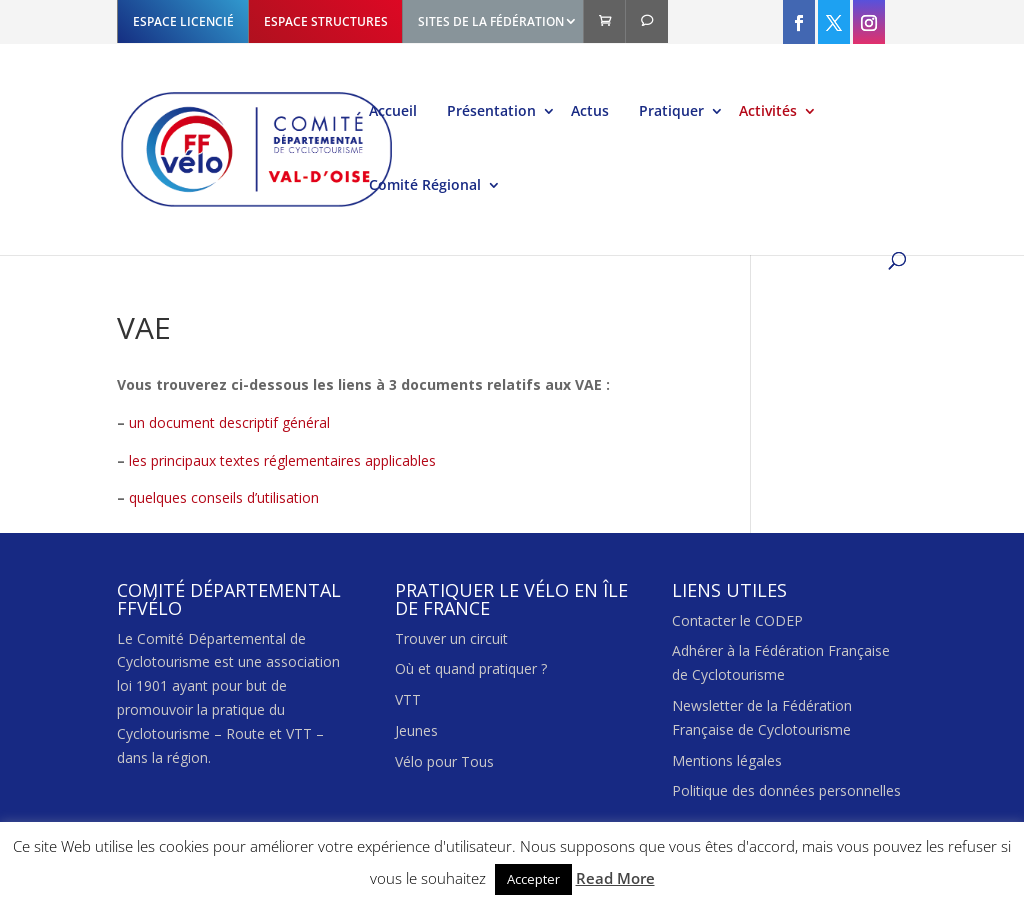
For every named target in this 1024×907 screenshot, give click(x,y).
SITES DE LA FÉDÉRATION (491, 21)
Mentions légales (727, 760)
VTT (408, 699)
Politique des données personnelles (786, 790)
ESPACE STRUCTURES (326, 21)
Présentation (491, 112)
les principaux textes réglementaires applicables (282, 460)
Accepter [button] (533, 879)
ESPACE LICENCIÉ (183, 21)
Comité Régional (425, 186)
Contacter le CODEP (737, 620)
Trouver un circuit (451, 638)
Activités (768, 112)
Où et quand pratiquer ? (471, 668)
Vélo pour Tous (444, 761)
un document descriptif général (229, 422)
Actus (590, 112)
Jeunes (416, 730)
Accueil (393, 112)
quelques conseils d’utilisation (224, 497)
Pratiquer (671, 112)
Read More (615, 878)
